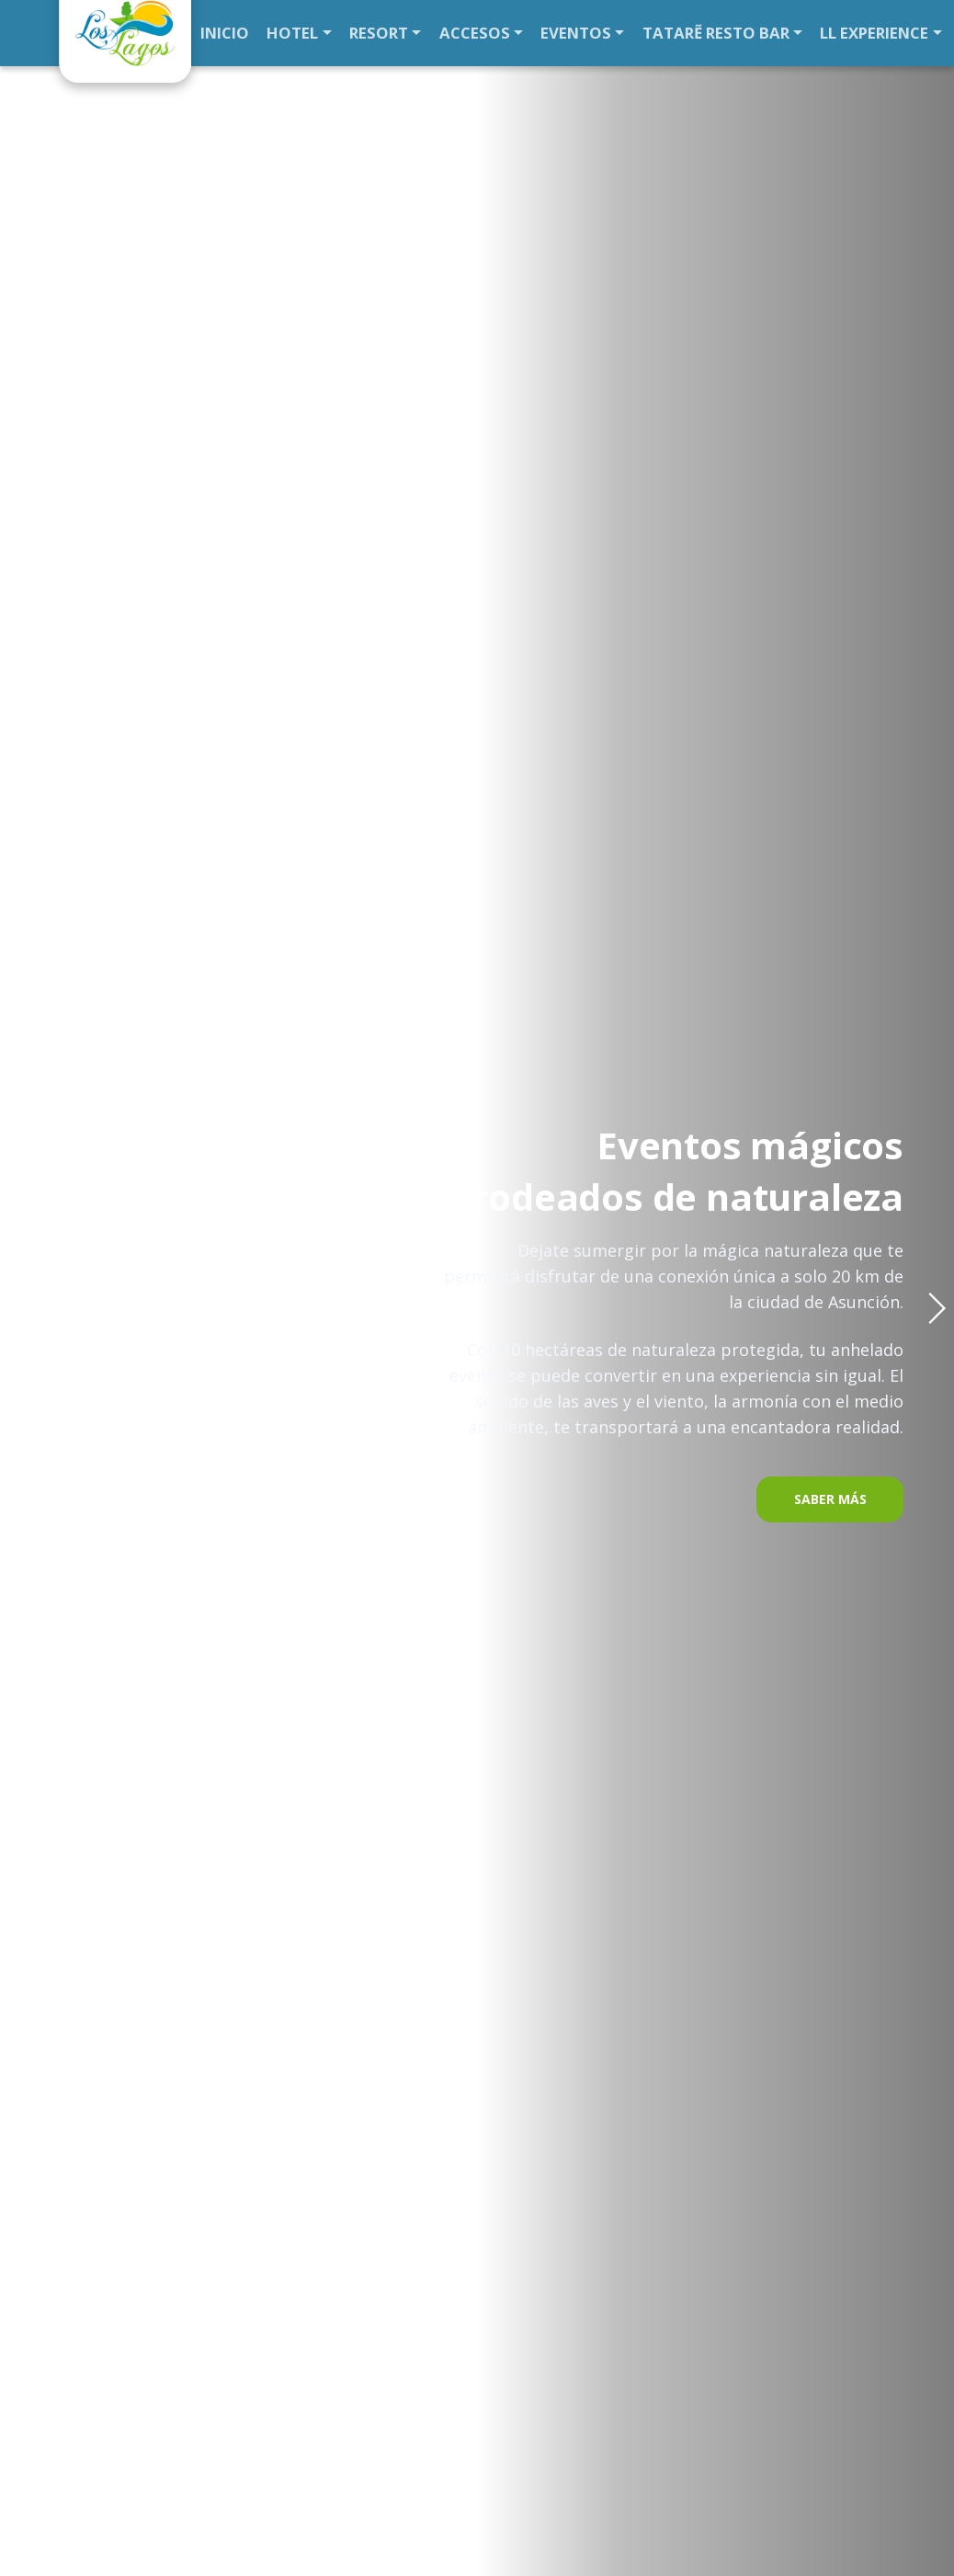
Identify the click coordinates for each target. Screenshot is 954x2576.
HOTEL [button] (290, 33)
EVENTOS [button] (556, 33)
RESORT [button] (371, 33)
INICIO (224, 33)
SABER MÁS (830, 1499)
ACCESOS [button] (460, 33)
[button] (936, 1308)
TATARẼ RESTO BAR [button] (688, 33)
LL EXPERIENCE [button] (839, 33)
